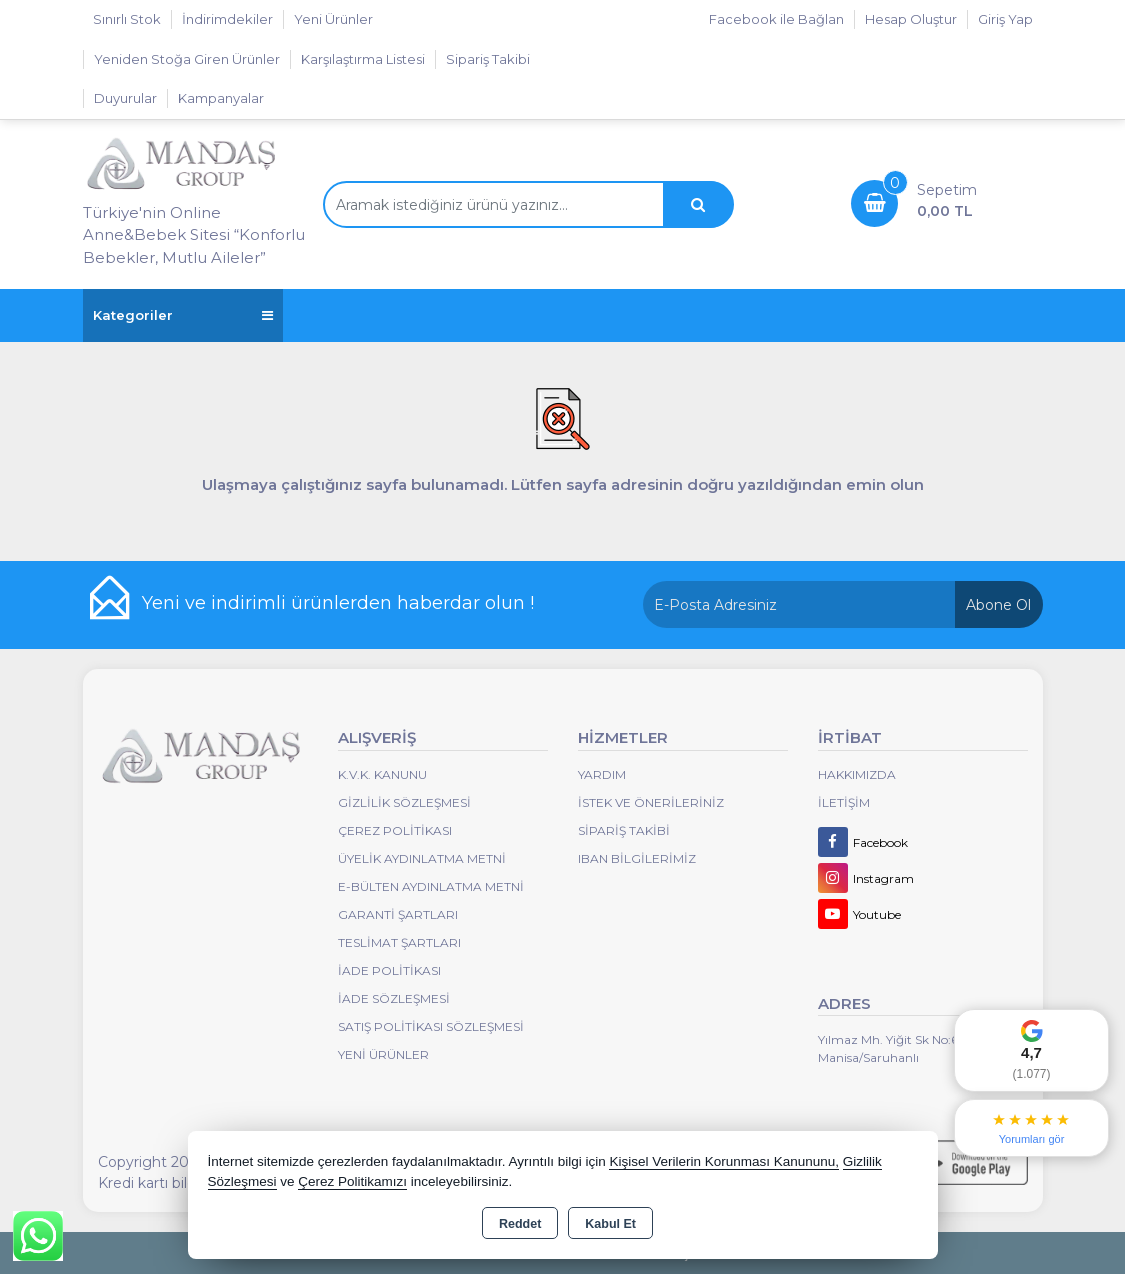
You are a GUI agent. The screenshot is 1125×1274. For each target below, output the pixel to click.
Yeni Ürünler (383, 1054)
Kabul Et (610, 1224)
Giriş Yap (1005, 19)
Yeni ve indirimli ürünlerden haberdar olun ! (338, 603)
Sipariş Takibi (488, 59)
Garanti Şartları (398, 914)
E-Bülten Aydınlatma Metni (431, 886)
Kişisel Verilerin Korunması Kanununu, (724, 1161)
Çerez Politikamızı (352, 1181)
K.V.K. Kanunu (382, 774)
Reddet (520, 1224)
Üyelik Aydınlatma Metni (422, 858)
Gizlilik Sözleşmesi (404, 802)
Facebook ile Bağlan (776, 19)
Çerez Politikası (395, 830)
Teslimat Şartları (399, 942)
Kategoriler (183, 315)
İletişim (844, 802)
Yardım (602, 774)
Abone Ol (998, 605)
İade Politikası (389, 970)
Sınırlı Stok (127, 19)
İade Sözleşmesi (394, 998)
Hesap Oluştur (911, 19)
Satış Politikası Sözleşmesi (431, 1026)
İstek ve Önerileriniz (651, 802)
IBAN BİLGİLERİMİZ (637, 858)
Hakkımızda (857, 774)
